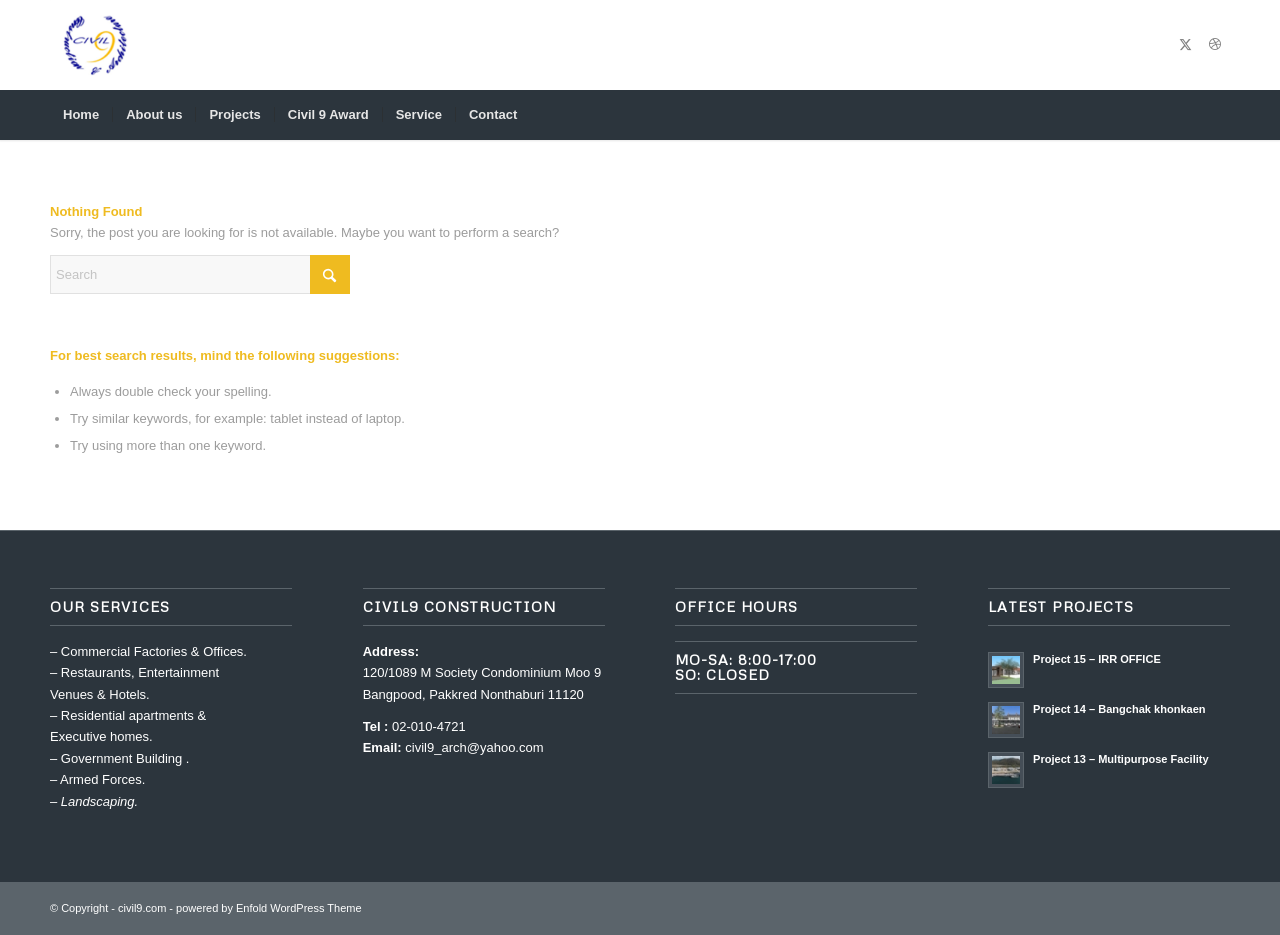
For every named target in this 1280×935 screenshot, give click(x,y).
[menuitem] (81, 115)
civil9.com (142, 908)
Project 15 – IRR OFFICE (1097, 659)
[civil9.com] (95, 45)
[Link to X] (1185, 45)
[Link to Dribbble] (1215, 45)
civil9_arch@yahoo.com (474, 747)
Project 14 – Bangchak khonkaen (1119, 709)
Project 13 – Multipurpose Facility (1121, 759)
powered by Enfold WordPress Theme (268, 908)
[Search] (1217, 115)
